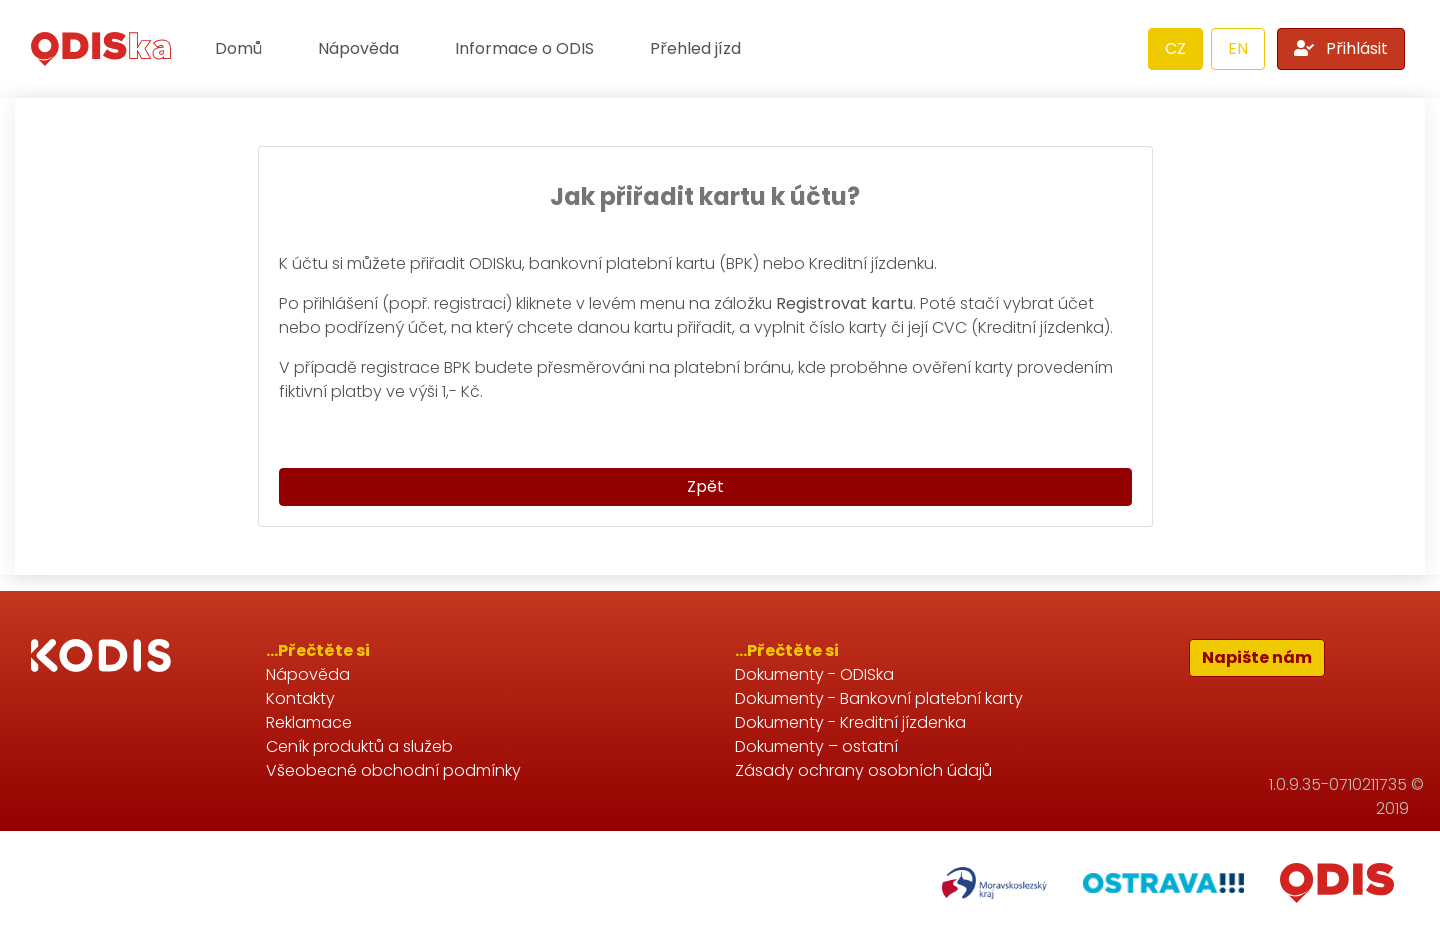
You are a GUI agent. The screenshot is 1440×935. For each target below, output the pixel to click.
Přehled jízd (695, 48)
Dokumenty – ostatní (816, 746)
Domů (238, 48)
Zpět (705, 486)
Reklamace (309, 722)
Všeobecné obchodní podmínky (393, 770)
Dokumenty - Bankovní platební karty (879, 698)
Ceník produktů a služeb (359, 746)
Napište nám (1257, 657)
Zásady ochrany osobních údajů (863, 770)
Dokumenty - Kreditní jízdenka (850, 722)
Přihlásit (1341, 48)
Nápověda (358, 48)
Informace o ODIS (524, 48)
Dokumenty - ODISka (814, 674)
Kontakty (300, 698)
